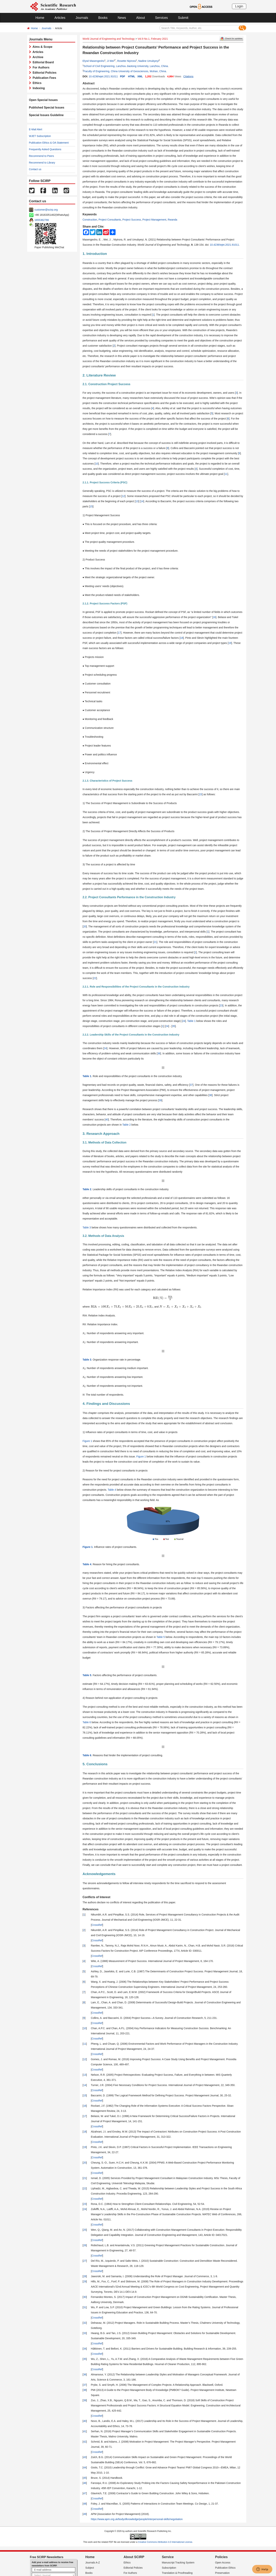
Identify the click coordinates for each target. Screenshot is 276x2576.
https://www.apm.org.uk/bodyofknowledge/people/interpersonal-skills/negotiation (137, 2519)
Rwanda (172, 219)
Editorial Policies (44, 72)
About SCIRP (134, 2557)
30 (84, 2296)
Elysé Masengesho (93, 60)
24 (183, 1020)
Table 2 (126, 1124)
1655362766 (42, 220)
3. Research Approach (101, 1134)
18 (181, 637)
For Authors (40, 67)
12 (123, 496)
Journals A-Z (92, 2562)
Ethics (36, 83)
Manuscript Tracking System (178, 2562)
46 (84, 2483)
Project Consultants (110, 219)
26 (84, 2245)
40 (106, 1119)
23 (221, 1005)
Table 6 (87, 1722)
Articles (60, 18)
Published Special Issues (46, 107)
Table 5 (161, 1637)
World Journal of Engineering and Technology (109, 38)
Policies (221, 2557)
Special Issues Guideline (46, 115)
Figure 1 (87, 1441)
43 (84, 2457)
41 (84, 2431)
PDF (122, 76)
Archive (37, 57)
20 (84, 926)
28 (84, 2276)
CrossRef (97, 1924)
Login (239, 6)
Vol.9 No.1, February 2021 (153, 38)
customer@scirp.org (46, 209)
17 (119, 632)
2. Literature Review (99, 375)
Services (161, 18)
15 (91, 506)
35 (173, 1026)
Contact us (35, 169)
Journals (82, 18)
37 (191, 1084)
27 (84, 2260)
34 (84, 2348)
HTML (131, 76)
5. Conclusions (95, 1764)
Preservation (222, 2572)
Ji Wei (110, 60)
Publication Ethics (225, 2567)
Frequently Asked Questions (45, 149)
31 (84, 2307)
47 (84, 2493)
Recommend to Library (42, 162)
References (91, 1909)
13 (137, 501)
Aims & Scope (42, 46)
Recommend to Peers (41, 155)
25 (84, 2229)
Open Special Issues (43, 100)
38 (210, 1095)
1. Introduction (95, 254)
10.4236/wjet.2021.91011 (103, 76)
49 (84, 2514)
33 (84, 2333)
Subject (89, 2567)
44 (84, 2467)
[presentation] (163, 1297)
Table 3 (87, 1227)
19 (229, 643)
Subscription (169, 2567)
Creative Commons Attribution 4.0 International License (165, 2542)
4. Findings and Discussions (106, 1404)
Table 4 (112, 1489)
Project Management (154, 219)
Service (168, 2557)
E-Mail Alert (35, 129)
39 (160, 1100)
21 (155, 941)
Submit (183, 18)
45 (84, 2477)
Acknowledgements (99, 1874)
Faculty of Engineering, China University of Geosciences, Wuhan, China (125, 71)
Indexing (38, 88)
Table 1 (191, 1020)
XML (140, 76)
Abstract (89, 83)
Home (39, 18)
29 (84, 2281)
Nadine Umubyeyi (148, 60)
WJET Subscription (40, 136)
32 (84, 2322)
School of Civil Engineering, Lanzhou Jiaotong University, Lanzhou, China (126, 66)
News (122, 18)
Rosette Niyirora (126, 60)
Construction (90, 219)
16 (214, 617)
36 (159, 1053)
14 (141, 501)
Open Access (223, 2562)
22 (94, 978)
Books (103, 18)
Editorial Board (42, 62)
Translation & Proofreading (177, 2572)
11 (226, 473)
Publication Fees (43, 77)
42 (84, 2441)
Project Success (131, 219)
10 (96, 463)
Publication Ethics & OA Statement (49, 142)
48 (84, 2503)
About (140, 18)
